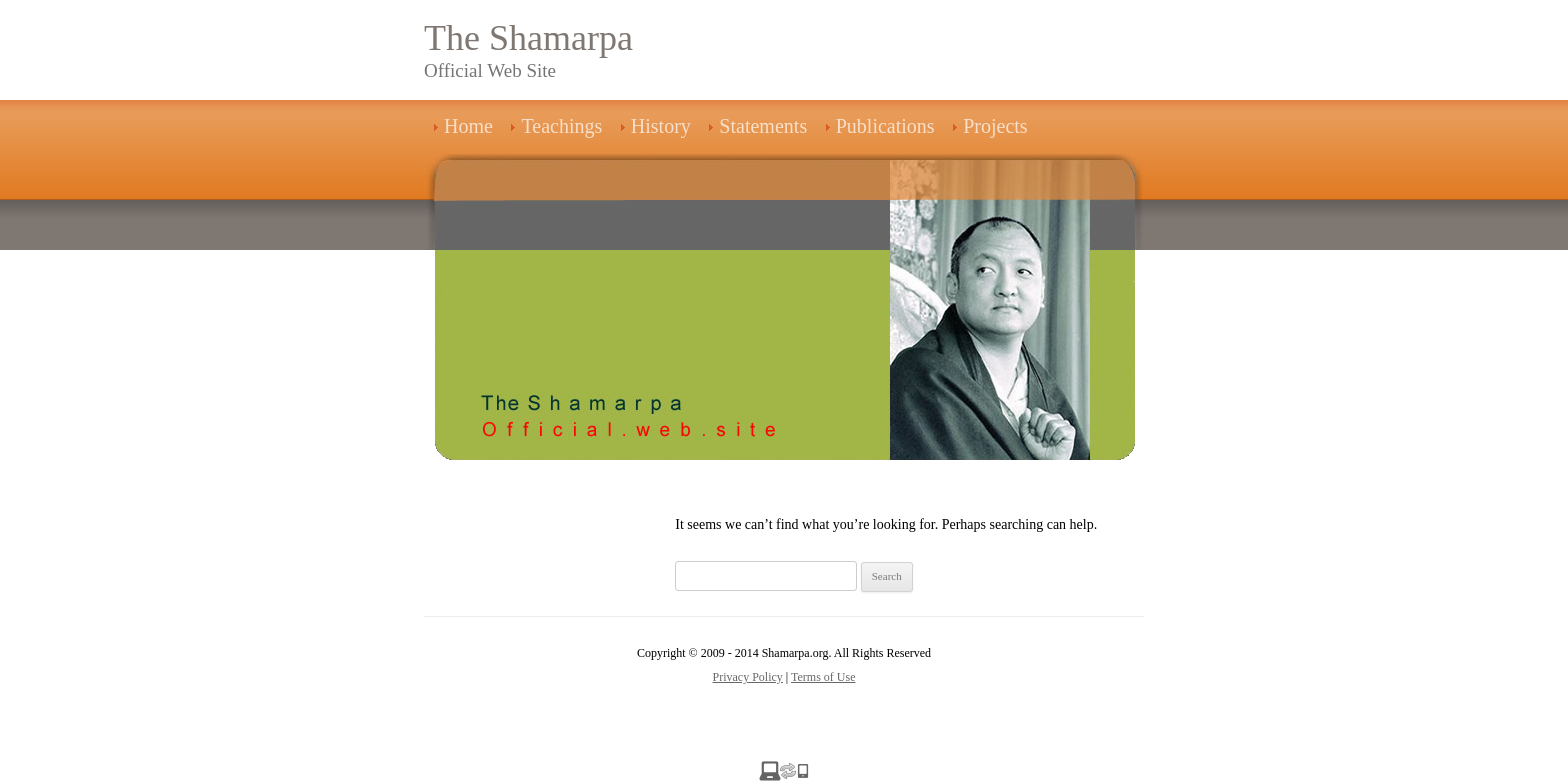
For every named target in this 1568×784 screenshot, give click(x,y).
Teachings (561, 126)
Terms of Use (823, 677)
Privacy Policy (748, 677)
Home (468, 126)
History (661, 126)
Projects (995, 126)
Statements (763, 126)
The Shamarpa (528, 38)
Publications (885, 126)
